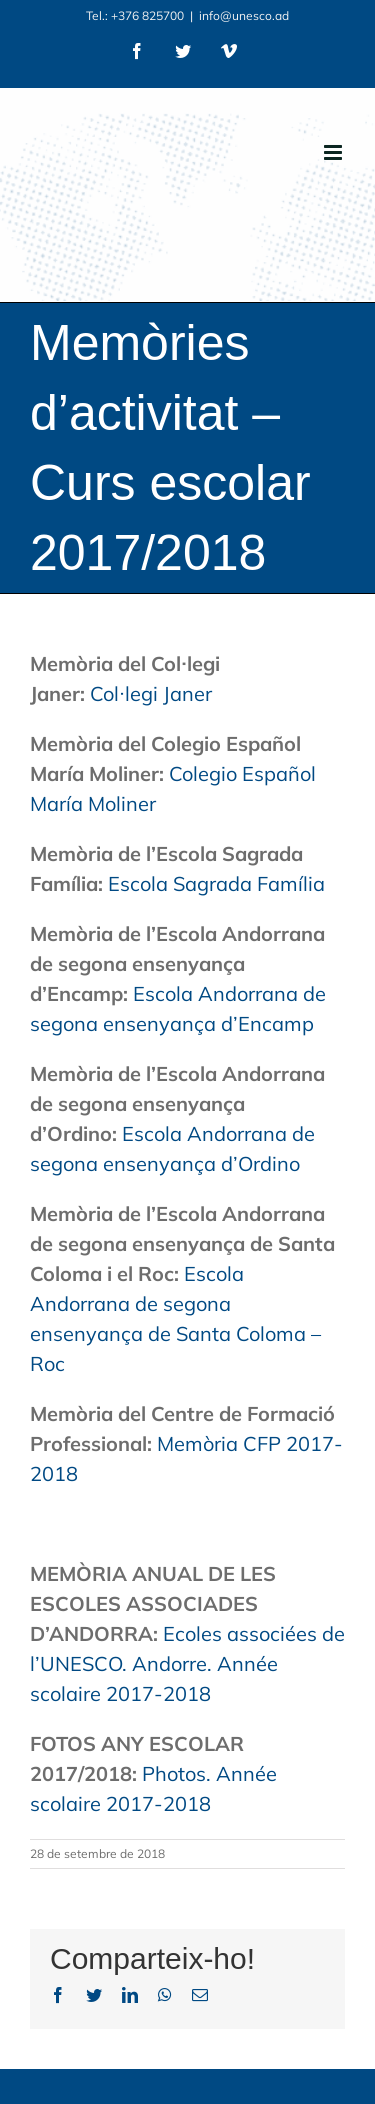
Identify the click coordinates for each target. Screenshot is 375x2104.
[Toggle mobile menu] (334, 152)
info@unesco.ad (244, 15)
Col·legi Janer (151, 693)
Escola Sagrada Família (216, 883)
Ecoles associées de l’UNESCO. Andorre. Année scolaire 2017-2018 (187, 1663)
